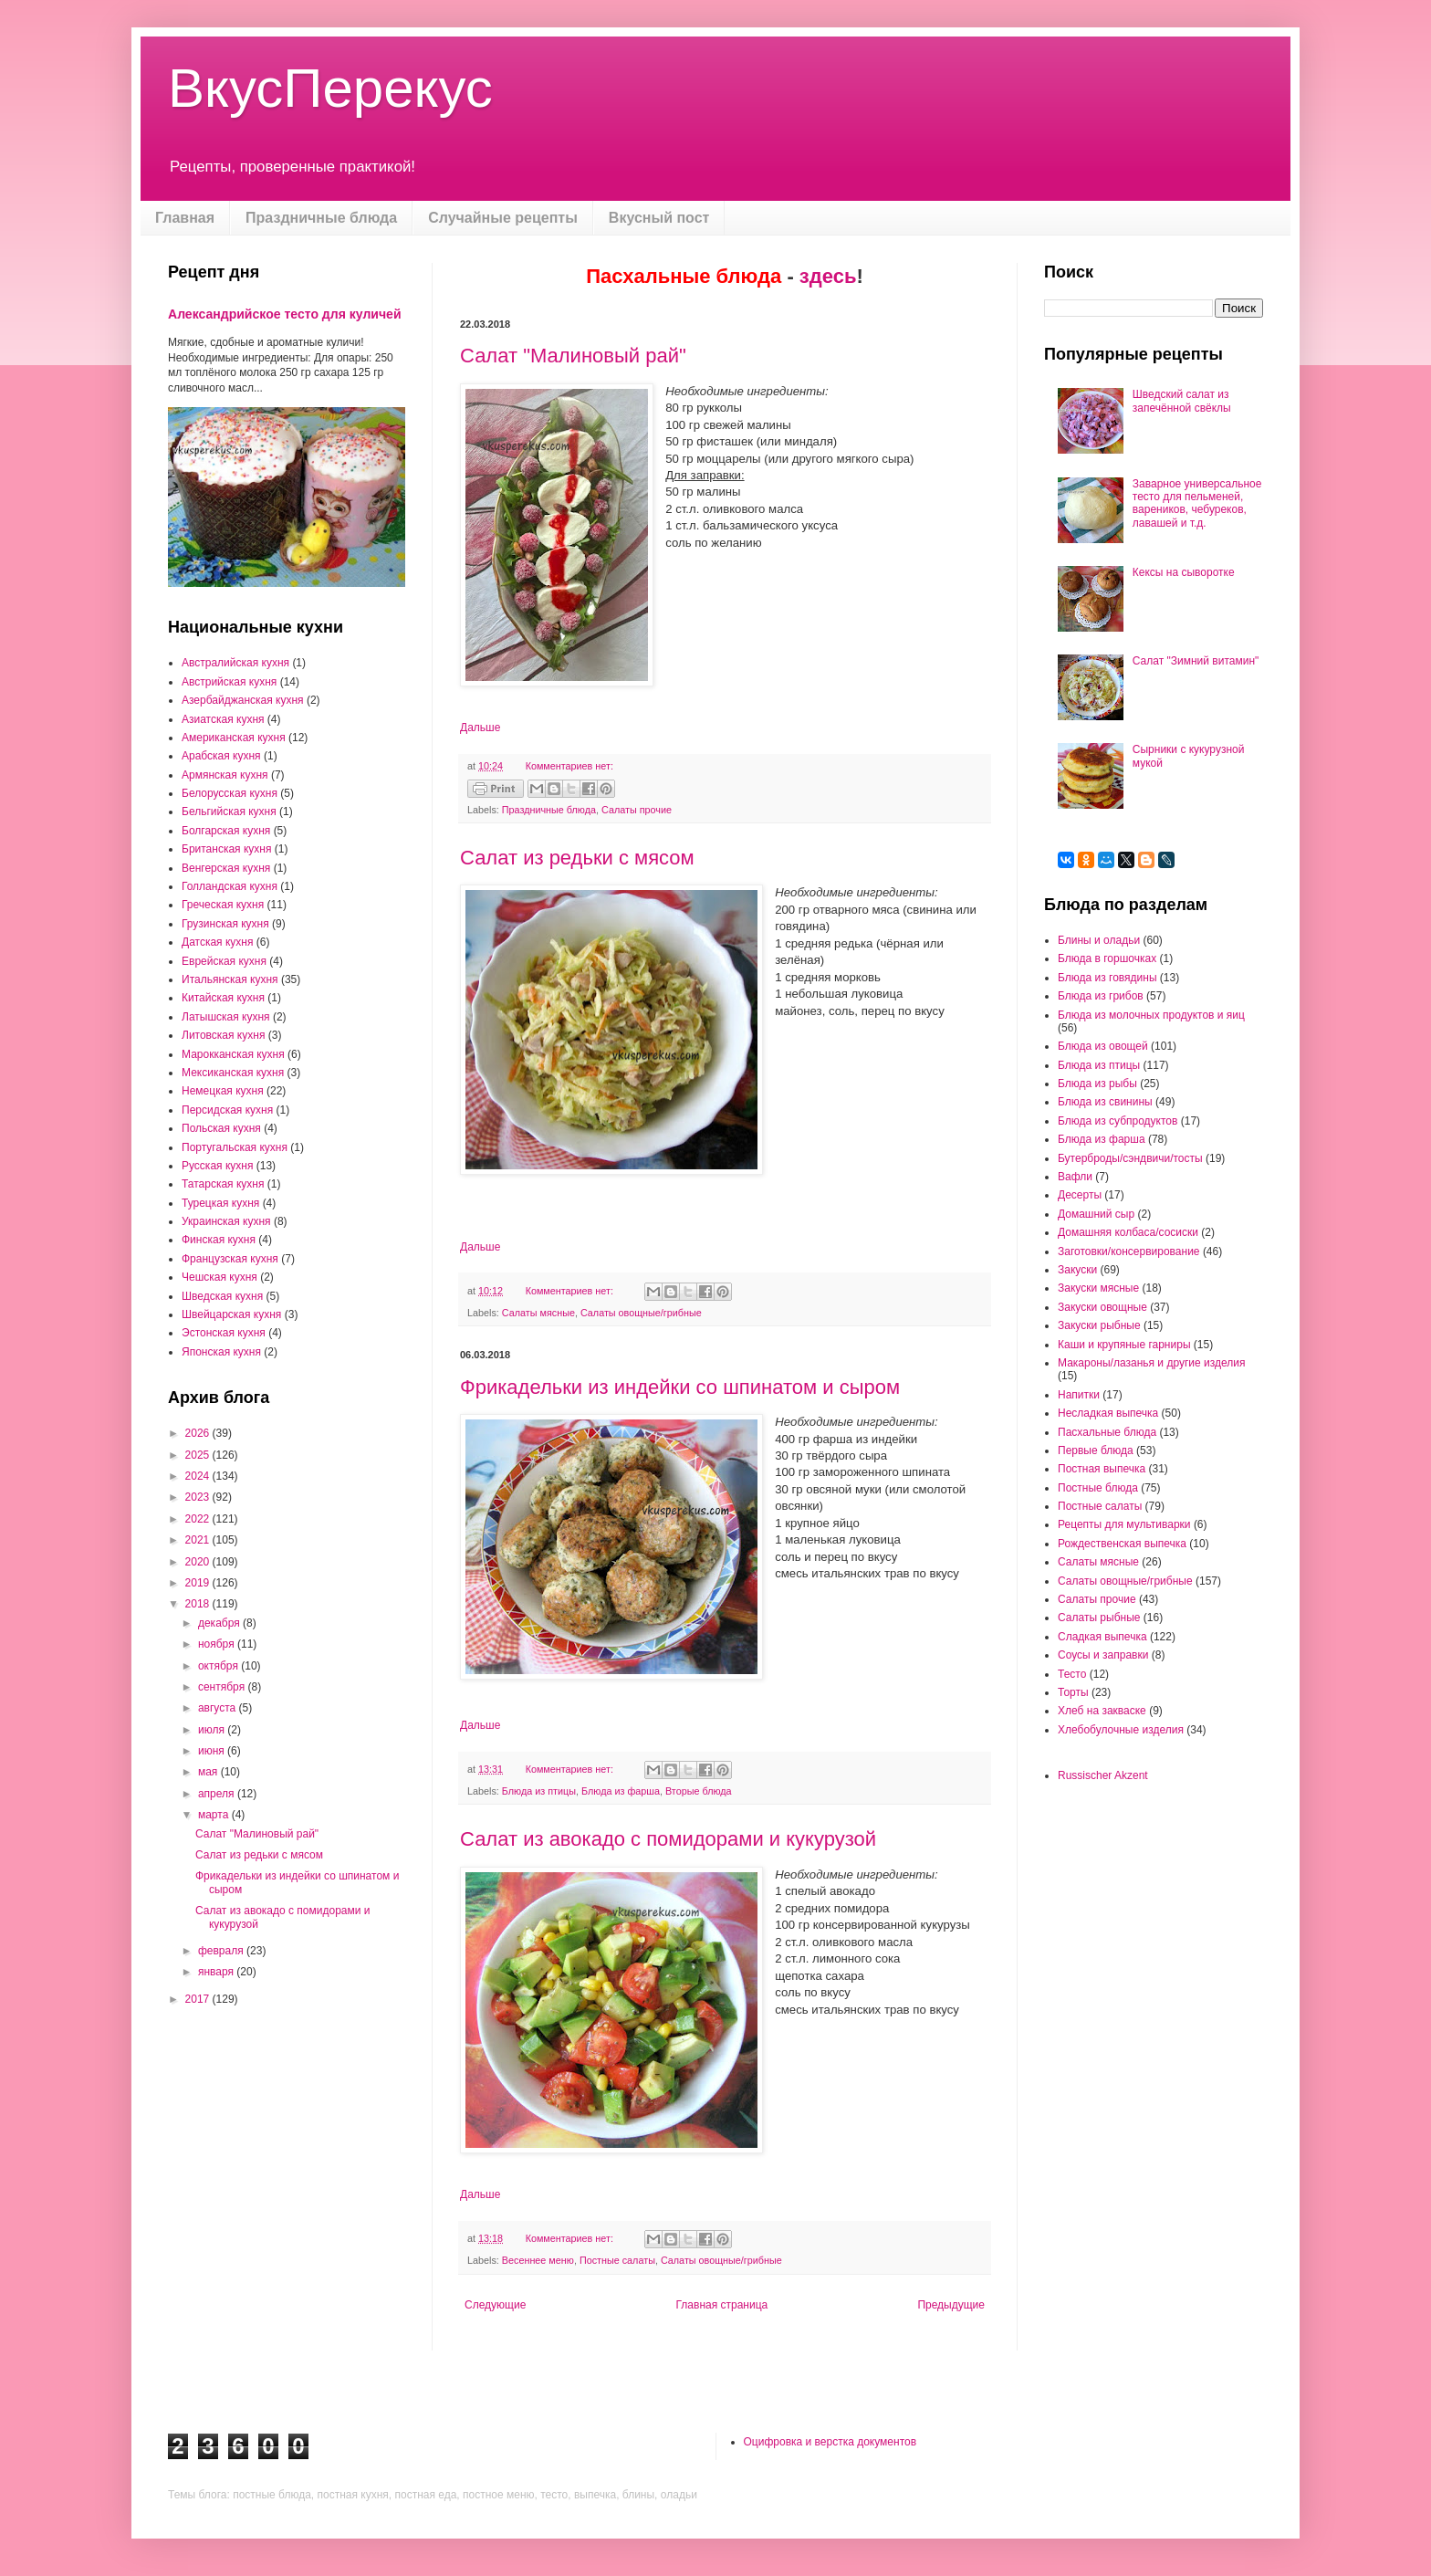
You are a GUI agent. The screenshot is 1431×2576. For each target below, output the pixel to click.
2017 (199, 1999)
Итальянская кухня (230, 979)
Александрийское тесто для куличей (285, 314)
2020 (199, 1561)
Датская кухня (217, 942)
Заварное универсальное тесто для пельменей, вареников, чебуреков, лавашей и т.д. (1197, 503)
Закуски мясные (1098, 1288)
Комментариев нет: (569, 765)
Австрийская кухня (229, 681)
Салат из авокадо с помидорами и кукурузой (668, 1838)
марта (215, 1814)
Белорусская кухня (229, 793)
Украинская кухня (226, 1221)
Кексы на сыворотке (1184, 572)
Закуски (1077, 1269)
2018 (199, 1603)
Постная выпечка (1101, 1468)
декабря (220, 1623)
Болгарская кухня (226, 830)
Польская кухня (221, 1128)
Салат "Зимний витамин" (1196, 660)
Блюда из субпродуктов (1117, 1121)
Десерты (1080, 1195)
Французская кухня (230, 1258)
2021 (199, 1540)
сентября (223, 1687)
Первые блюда (1095, 1450)
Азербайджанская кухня (243, 700)
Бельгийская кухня (229, 811)
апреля (217, 1793)
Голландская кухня (229, 886)
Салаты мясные (538, 1312)
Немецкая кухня (223, 1090)
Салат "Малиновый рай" (573, 355)
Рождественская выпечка (1122, 1543)
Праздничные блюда (321, 217)
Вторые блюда (698, 1790)
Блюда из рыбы (1097, 1083)
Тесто (1072, 1674)
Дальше (480, 727)
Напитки (1079, 1394)
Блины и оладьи (1099, 940)
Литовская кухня (223, 1035)
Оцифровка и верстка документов (830, 2441)
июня (212, 1750)
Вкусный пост (659, 217)
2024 (199, 1476)
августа (218, 1708)
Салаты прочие (636, 809)
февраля (222, 1950)
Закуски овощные (1102, 1307)
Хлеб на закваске (1102, 1710)
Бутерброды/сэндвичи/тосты (1130, 1158)
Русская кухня (217, 1165)
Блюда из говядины (1107, 977)
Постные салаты (617, 2260)
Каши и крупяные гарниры (1124, 1344)
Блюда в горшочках (1107, 958)
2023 (199, 1497)
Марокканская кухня (233, 1054)
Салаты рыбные (1099, 1617)
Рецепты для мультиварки (1124, 1524)
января (217, 1971)
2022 (199, 1519)
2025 (199, 1455)
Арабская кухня (221, 755)
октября (219, 1666)
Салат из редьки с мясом (577, 857)
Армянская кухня (225, 775)
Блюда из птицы (539, 1790)
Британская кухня (226, 849)
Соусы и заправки (1103, 1655)
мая (209, 1771)
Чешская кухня (219, 1277)
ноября (217, 1644)
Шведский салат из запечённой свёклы (1182, 401)
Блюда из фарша (620, 1790)
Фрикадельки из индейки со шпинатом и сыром (680, 1387)
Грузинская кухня (225, 923)
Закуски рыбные (1099, 1325)
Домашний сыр (1096, 1214)
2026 (199, 1433)
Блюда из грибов (1101, 996)
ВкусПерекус (330, 88)
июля (212, 1729)
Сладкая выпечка (1102, 1636)
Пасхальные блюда (1107, 1432)
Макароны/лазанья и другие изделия (1151, 1362)
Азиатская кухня (223, 719)
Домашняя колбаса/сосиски (1128, 1232)
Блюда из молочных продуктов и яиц (1151, 1015)
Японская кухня (221, 1352)
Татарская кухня (223, 1184)
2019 (199, 1582)
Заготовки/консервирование (1129, 1251)
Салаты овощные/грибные (641, 1312)
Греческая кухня (223, 904)
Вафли (1075, 1176)
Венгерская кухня (226, 868)
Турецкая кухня (220, 1203)
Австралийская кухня (235, 662)
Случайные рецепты (503, 217)
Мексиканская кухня (233, 1072)
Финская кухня (219, 1239)
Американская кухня (234, 737)
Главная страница (722, 2305)
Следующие (495, 2305)
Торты (1073, 1692)
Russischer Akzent (1103, 1775)
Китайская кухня (223, 997)
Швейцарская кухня (231, 1314)
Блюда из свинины (1105, 1101)
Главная (184, 217)
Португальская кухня (234, 1147)
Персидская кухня (227, 1110)
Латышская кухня (226, 1017)
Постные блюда (1098, 1488)
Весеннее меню (538, 2260)
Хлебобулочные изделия (1121, 1729)
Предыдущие (951, 2305)
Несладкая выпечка (1108, 1413)
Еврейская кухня (224, 961)
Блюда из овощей (1103, 1046)
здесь (828, 276)
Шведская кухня (222, 1296)
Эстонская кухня (224, 1332)
